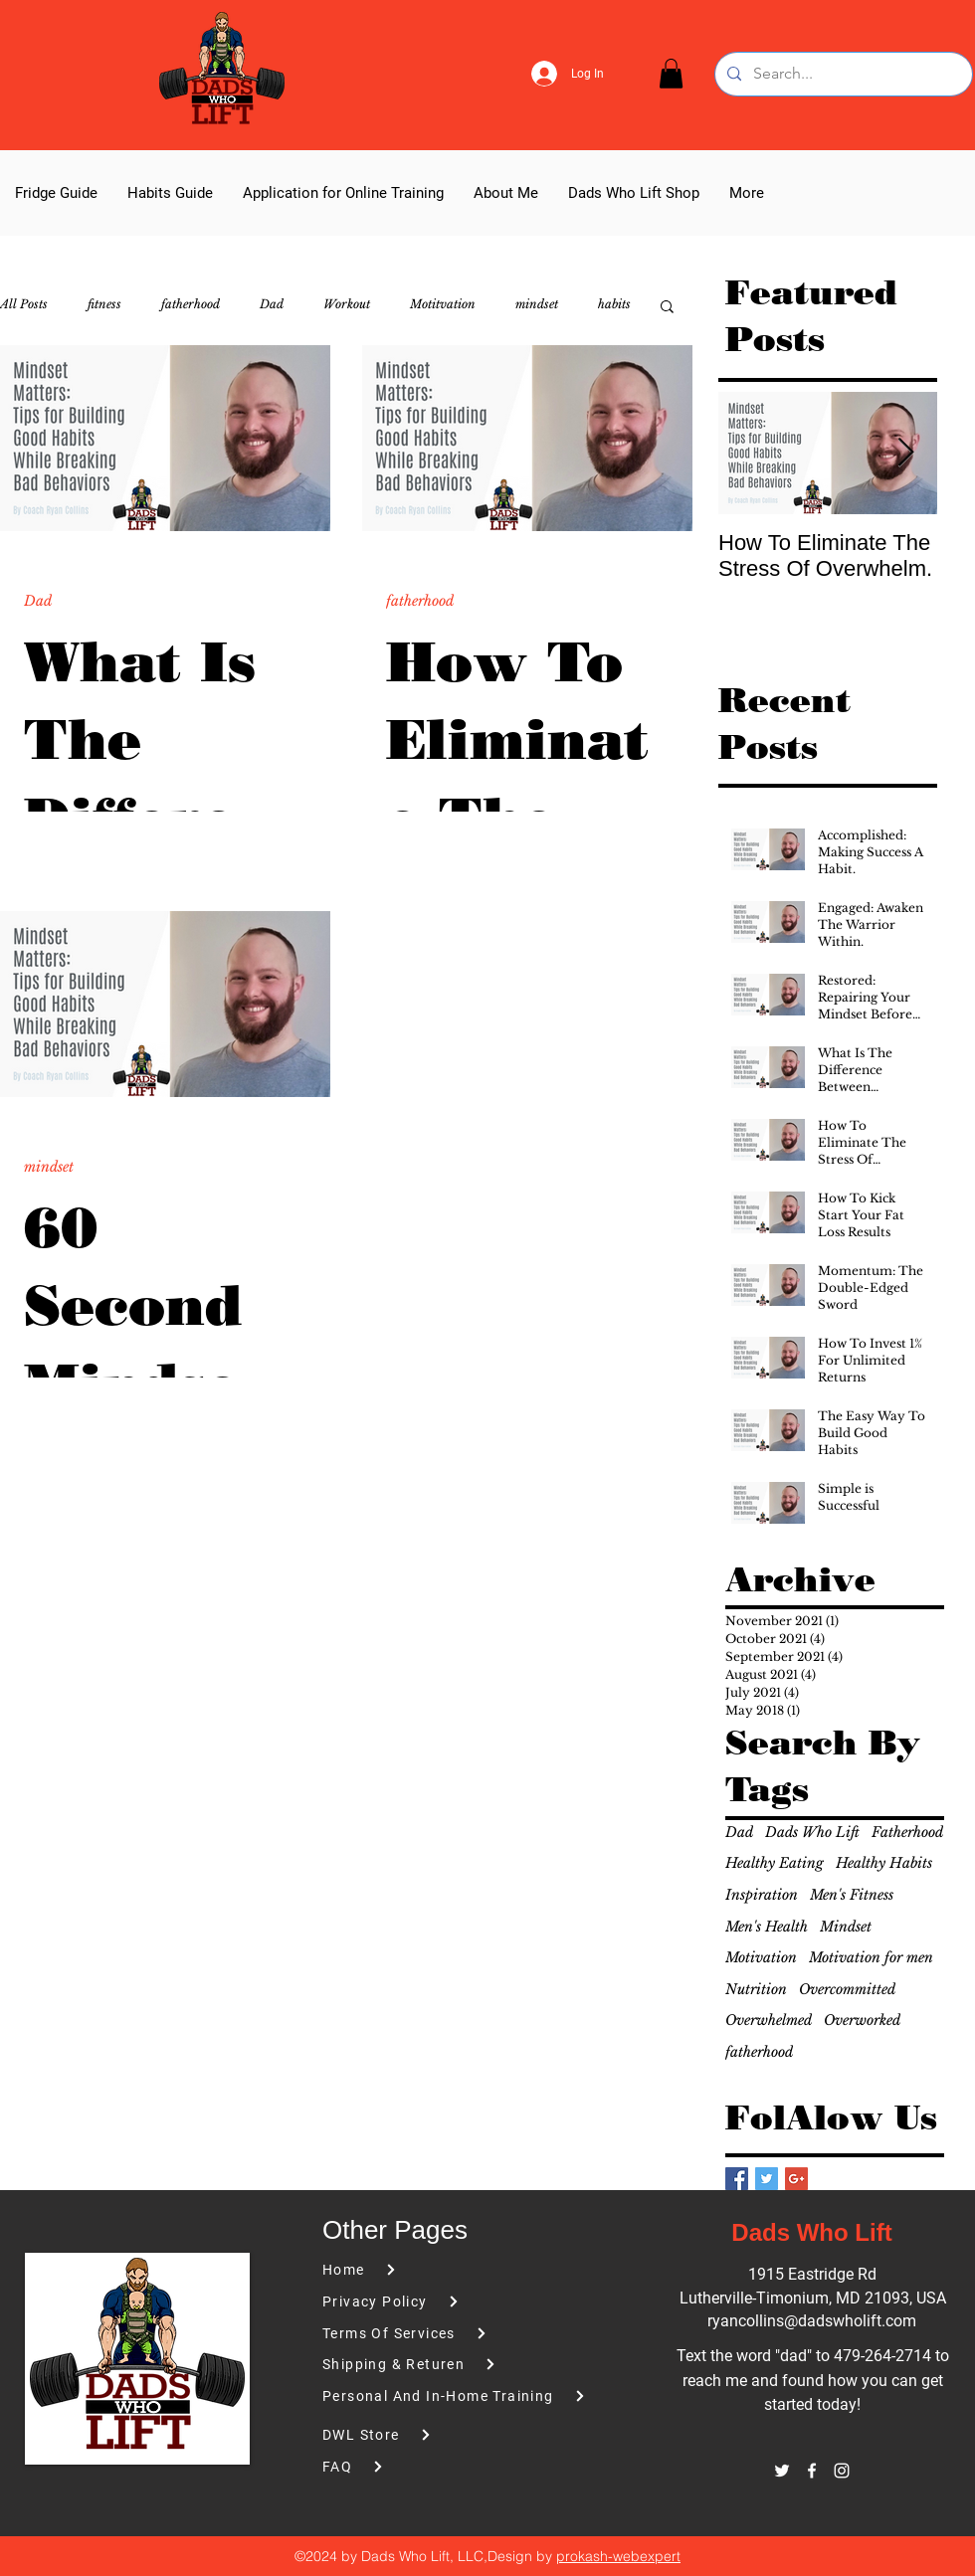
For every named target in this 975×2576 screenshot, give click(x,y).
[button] (671, 74)
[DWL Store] (462, 2435)
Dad (272, 303)
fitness (104, 303)
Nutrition (756, 1989)
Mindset (846, 1926)
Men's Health (766, 1926)
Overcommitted (847, 1989)
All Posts (24, 303)
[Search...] (841, 74)
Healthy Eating (774, 1863)
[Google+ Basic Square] (796, 2178)
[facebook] (812, 2471)
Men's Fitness (851, 1895)
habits (614, 303)
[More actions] (303, 576)
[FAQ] (434, 2467)
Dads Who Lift (812, 1832)
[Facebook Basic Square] (736, 2178)
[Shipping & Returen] (434, 2364)
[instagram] (842, 2471)
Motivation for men (871, 1957)
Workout (346, 303)
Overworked (862, 2020)
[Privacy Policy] (434, 2302)
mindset (536, 303)
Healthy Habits (884, 1863)
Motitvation (443, 303)
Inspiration (761, 1895)
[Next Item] (905, 453)
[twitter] (782, 2471)
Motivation (761, 1957)
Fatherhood (907, 1832)
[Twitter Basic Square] (766, 2178)
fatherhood (190, 303)
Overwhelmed (768, 2020)
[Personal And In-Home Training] (462, 2396)
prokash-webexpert (618, 2556)
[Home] (434, 2270)
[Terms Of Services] (434, 2333)
